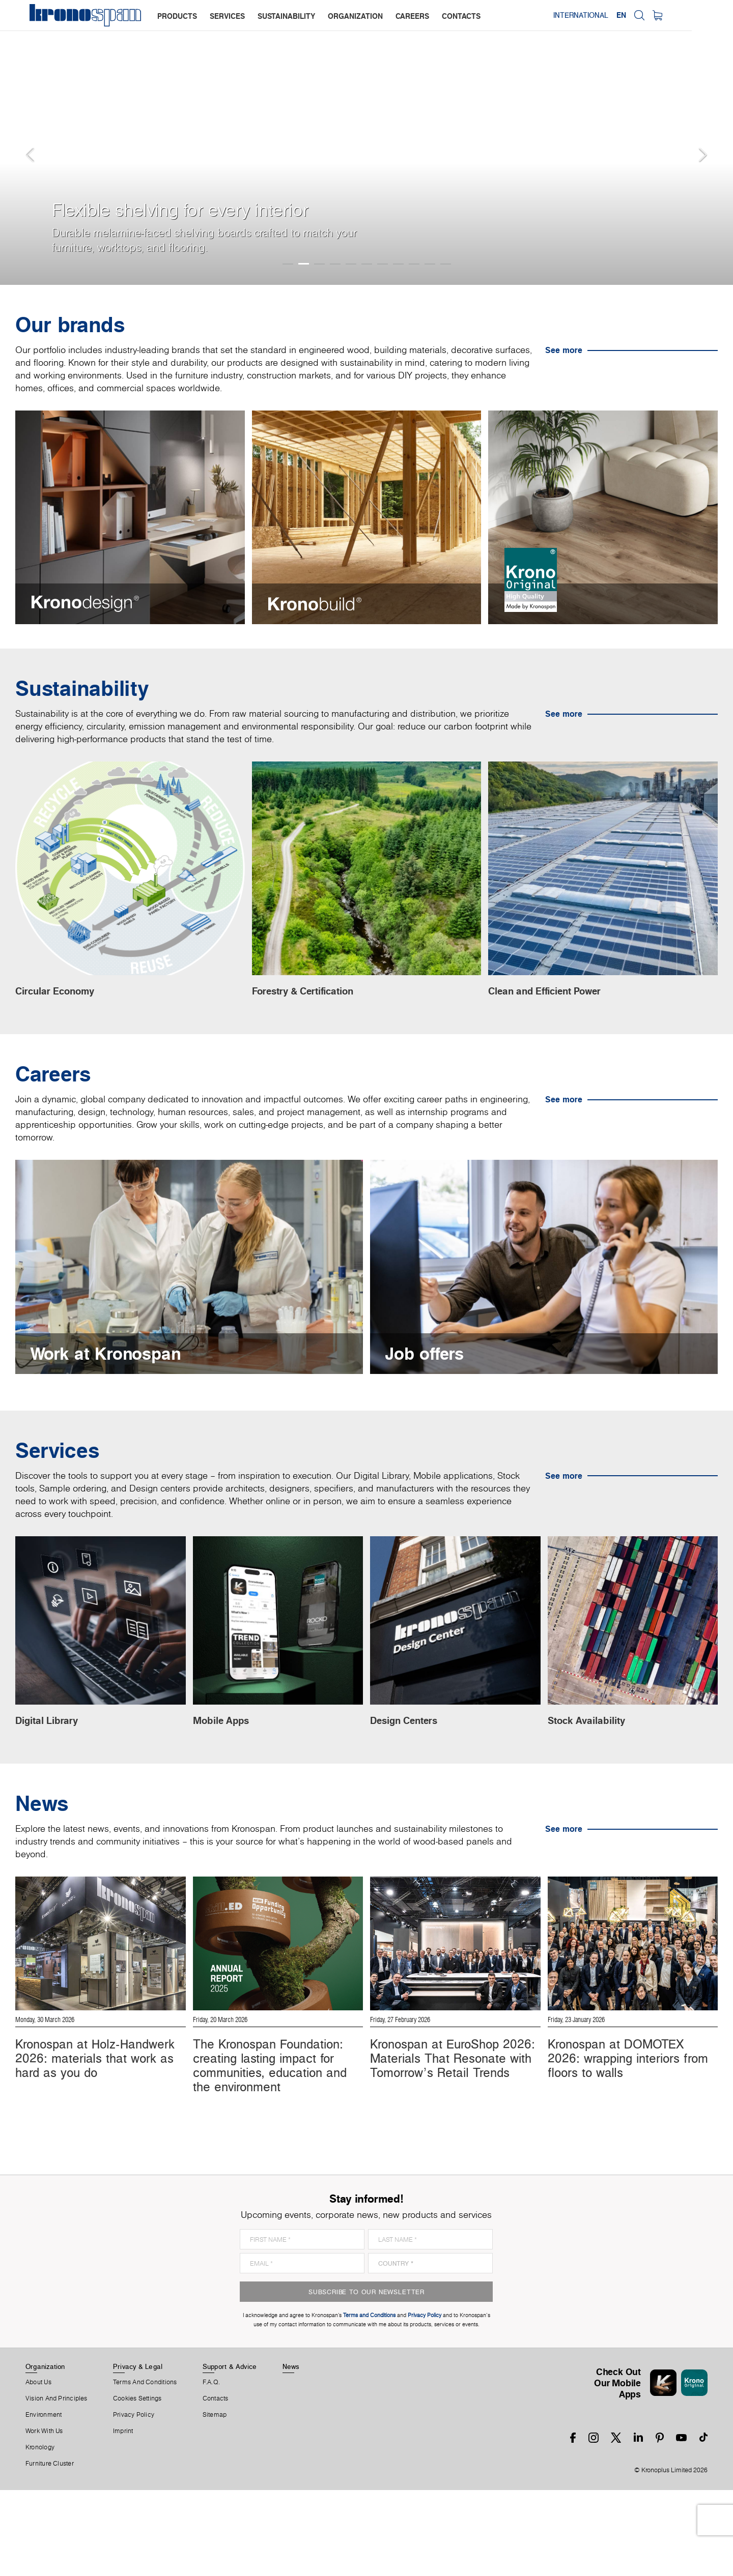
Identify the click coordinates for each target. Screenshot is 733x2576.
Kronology (39, 2533)
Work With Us (44, 2517)
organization (356, 16)
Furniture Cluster (49, 2549)
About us (38, 2468)
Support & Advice (230, 2452)
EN (661, 15)
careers (413, 16)
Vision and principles (56, 2484)
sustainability (287, 16)
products (178, 16)
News (291, 2452)
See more (563, 350)
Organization (45, 2452)
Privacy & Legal (137, 2452)
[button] (20, 142)
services (228, 16)
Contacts (216, 2484)
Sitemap (215, 2501)
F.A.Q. (211, 2468)
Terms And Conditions (145, 2468)
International (621, 15)
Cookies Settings (137, 2484)
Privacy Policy (133, 2501)
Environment (43, 2501)
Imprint (123, 2517)
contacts (462, 16)
